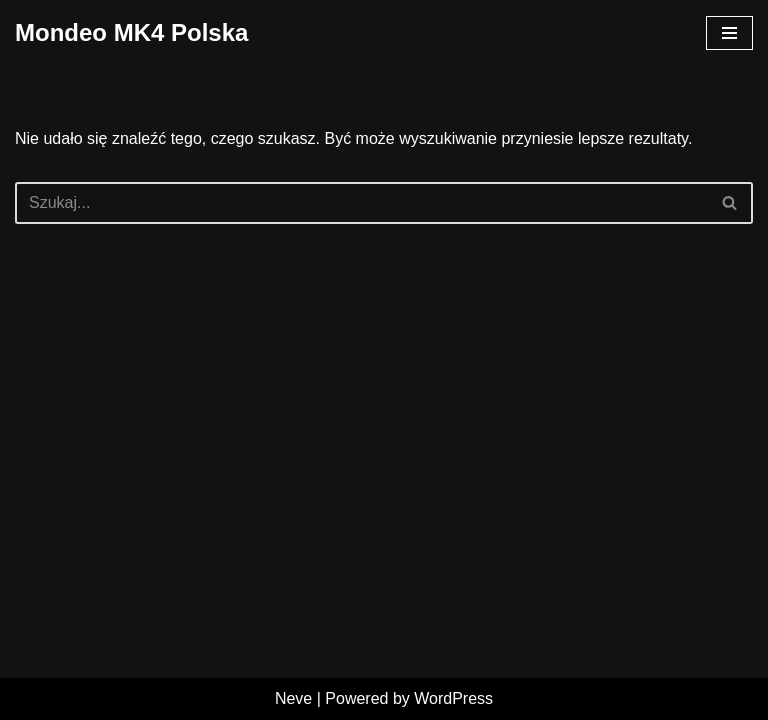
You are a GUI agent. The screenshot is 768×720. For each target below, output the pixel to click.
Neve (293, 698)
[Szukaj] (361, 203)
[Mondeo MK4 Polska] (131, 33)
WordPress (453, 698)
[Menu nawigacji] (729, 33)
